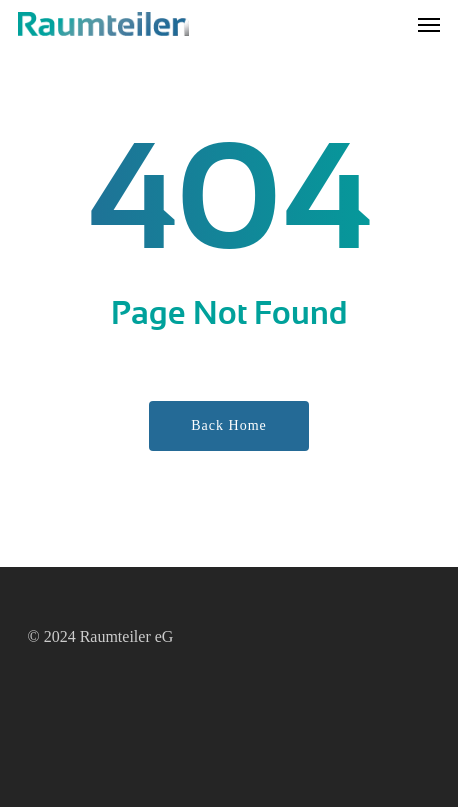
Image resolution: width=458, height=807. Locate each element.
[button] (429, 24)
